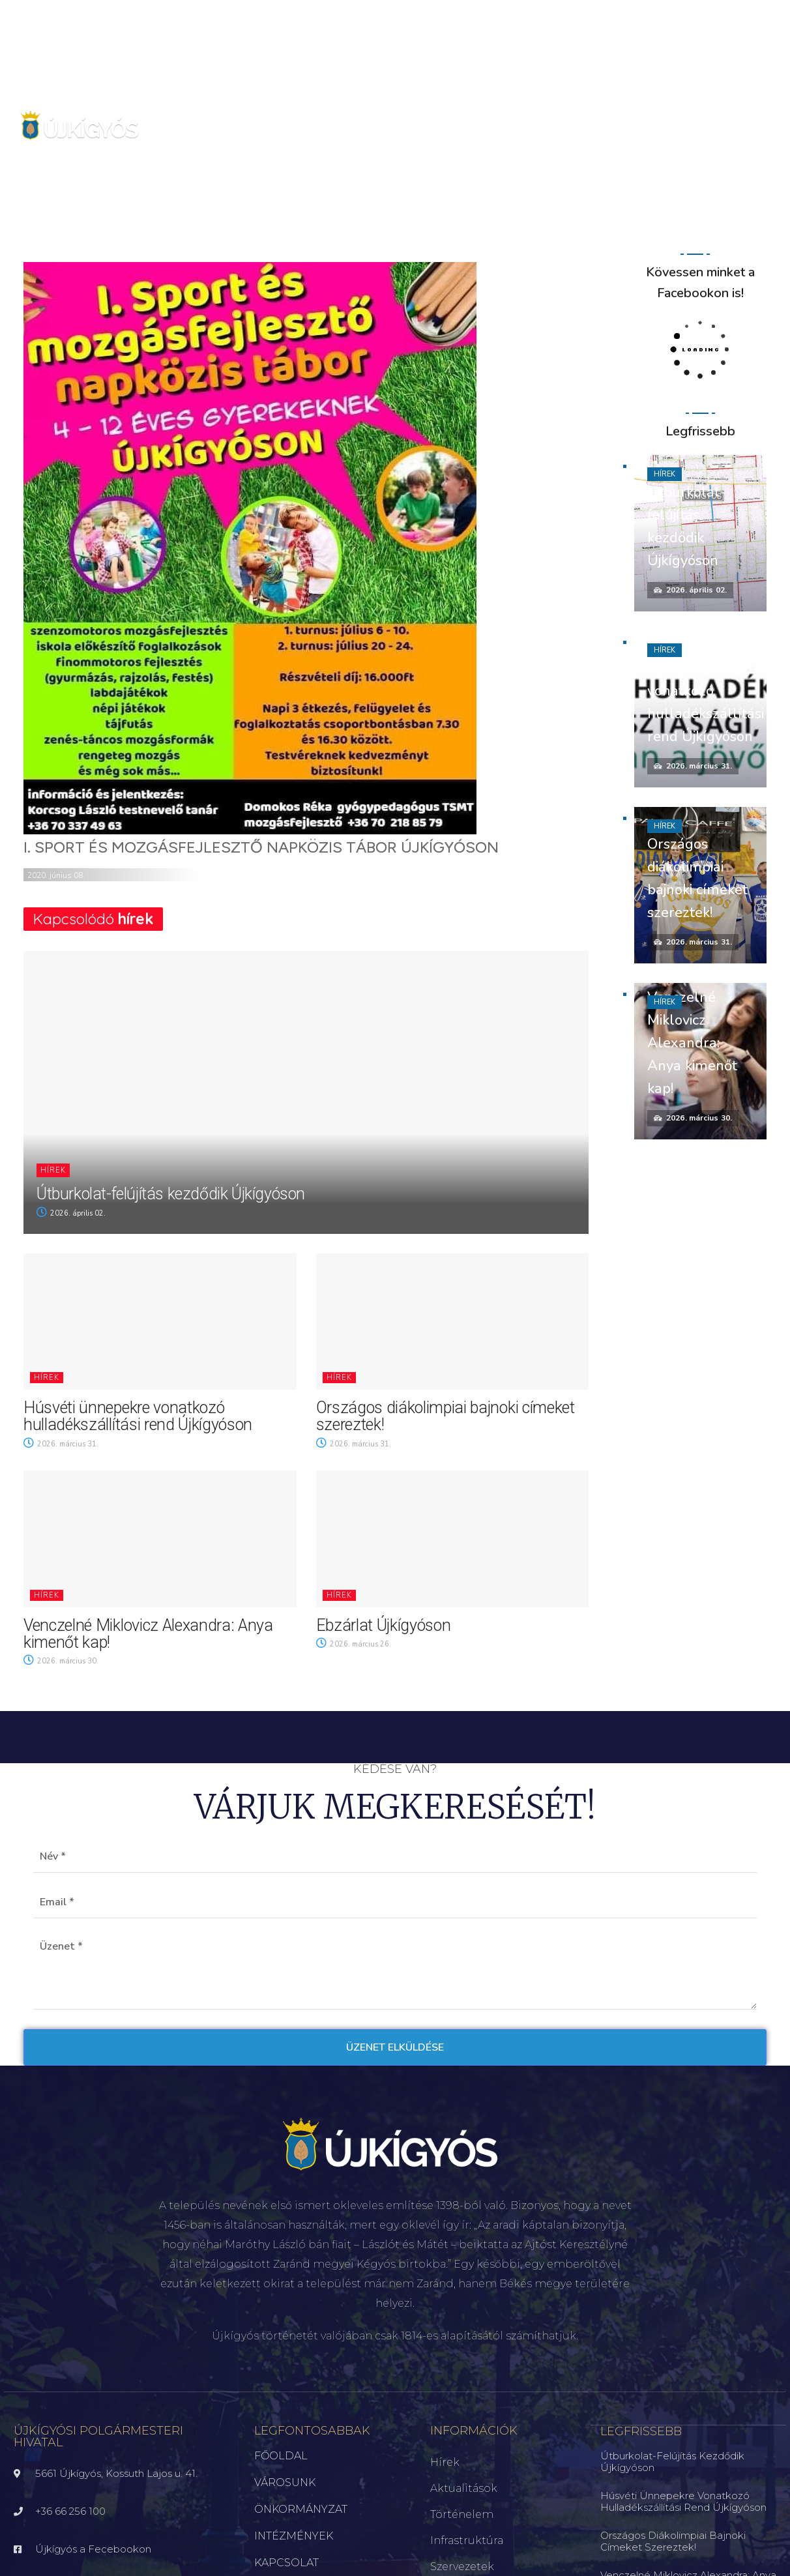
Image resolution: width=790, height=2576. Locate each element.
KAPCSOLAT (286, 2562)
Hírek (53, 1170)
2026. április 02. (71, 1213)
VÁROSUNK (284, 2482)
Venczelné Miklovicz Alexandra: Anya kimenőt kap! (148, 1634)
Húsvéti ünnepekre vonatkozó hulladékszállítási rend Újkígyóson (137, 1416)
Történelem (461, 2514)
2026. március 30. (60, 1661)
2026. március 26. (353, 1644)
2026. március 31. (60, 1444)
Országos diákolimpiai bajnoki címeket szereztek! (445, 1416)
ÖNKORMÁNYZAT (300, 2509)
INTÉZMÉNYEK (293, 2536)
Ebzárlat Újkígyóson (383, 1625)
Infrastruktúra (466, 2540)
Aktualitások (463, 2488)
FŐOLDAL (281, 2456)
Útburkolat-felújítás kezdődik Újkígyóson (171, 1193)
